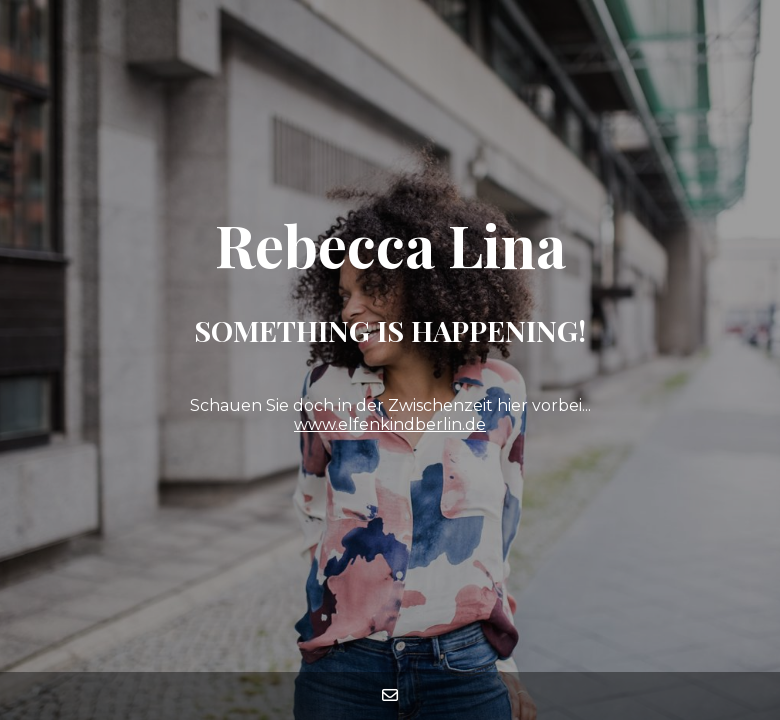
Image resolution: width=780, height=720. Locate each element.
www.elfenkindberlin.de (390, 424)
